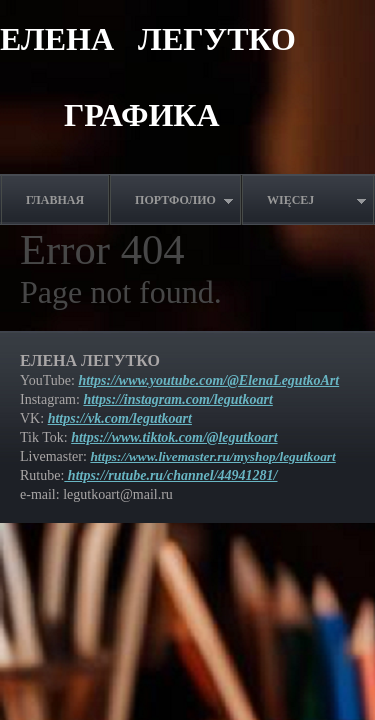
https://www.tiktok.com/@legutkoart (174, 437)
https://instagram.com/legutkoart (177, 399)
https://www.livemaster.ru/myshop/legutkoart (212, 456)
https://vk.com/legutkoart (120, 418)
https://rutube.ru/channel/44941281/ (170, 475)
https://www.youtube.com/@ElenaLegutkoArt (208, 380)
